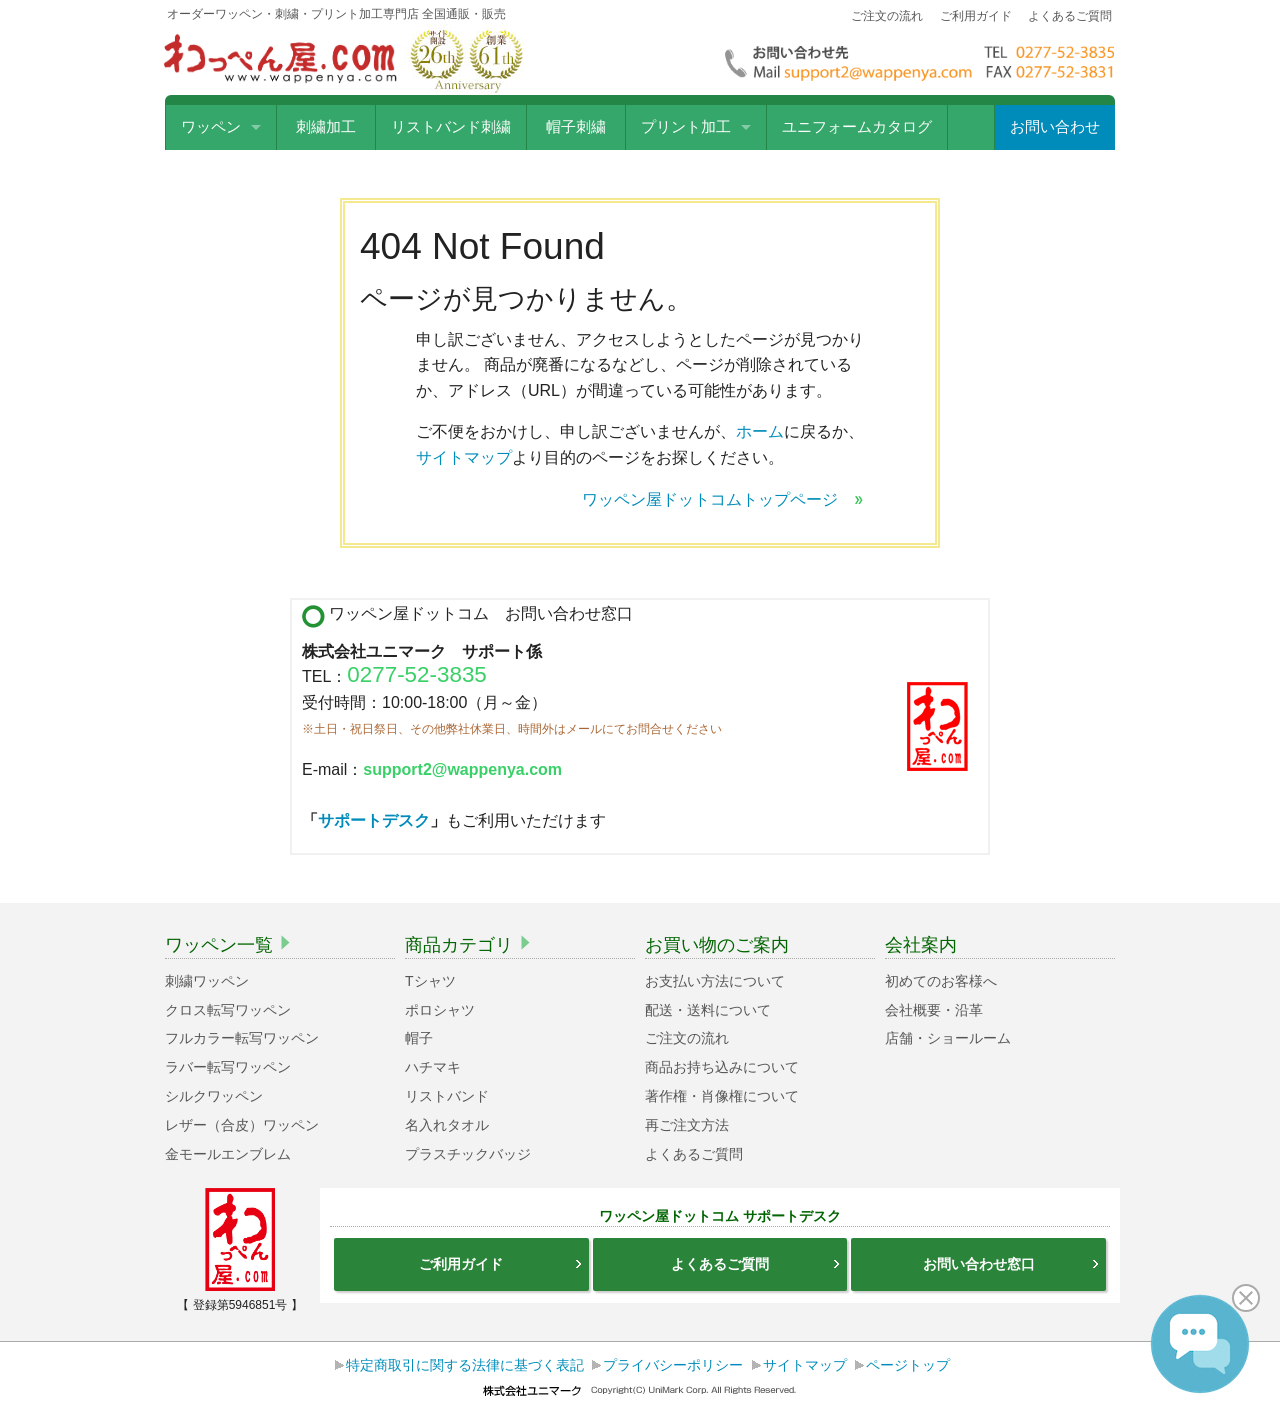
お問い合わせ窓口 (1012, 1264)
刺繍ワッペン (207, 981)
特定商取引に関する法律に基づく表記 (465, 1365)
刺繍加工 (326, 127)
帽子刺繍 (576, 127)
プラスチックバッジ (468, 1154)
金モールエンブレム (228, 1154)
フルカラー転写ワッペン (242, 1038)
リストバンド (447, 1096)
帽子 (419, 1038)
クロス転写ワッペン (228, 1010)
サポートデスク (374, 820)
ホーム (760, 431)
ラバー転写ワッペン (228, 1067)
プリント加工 (686, 127)
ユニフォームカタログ (857, 127)
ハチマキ (433, 1067)
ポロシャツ (440, 1010)
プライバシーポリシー (673, 1365)
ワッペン (211, 127)
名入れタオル (447, 1125)
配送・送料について (708, 1010)
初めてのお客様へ (941, 981)
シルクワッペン (214, 1096)
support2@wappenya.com (462, 769)
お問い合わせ (1055, 127)
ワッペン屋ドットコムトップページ (723, 499)
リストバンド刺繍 (451, 127)
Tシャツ (430, 981)
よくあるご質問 (1070, 16)
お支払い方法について (715, 981)
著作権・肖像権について (722, 1096)
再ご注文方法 (687, 1125)
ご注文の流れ (887, 16)
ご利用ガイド (976, 16)
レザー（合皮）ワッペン (242, 1125)
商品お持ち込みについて (722, 1067)
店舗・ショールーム (948, 1038)
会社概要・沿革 (934, 1010)
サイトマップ (464, 457)
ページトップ (908, 1365)
